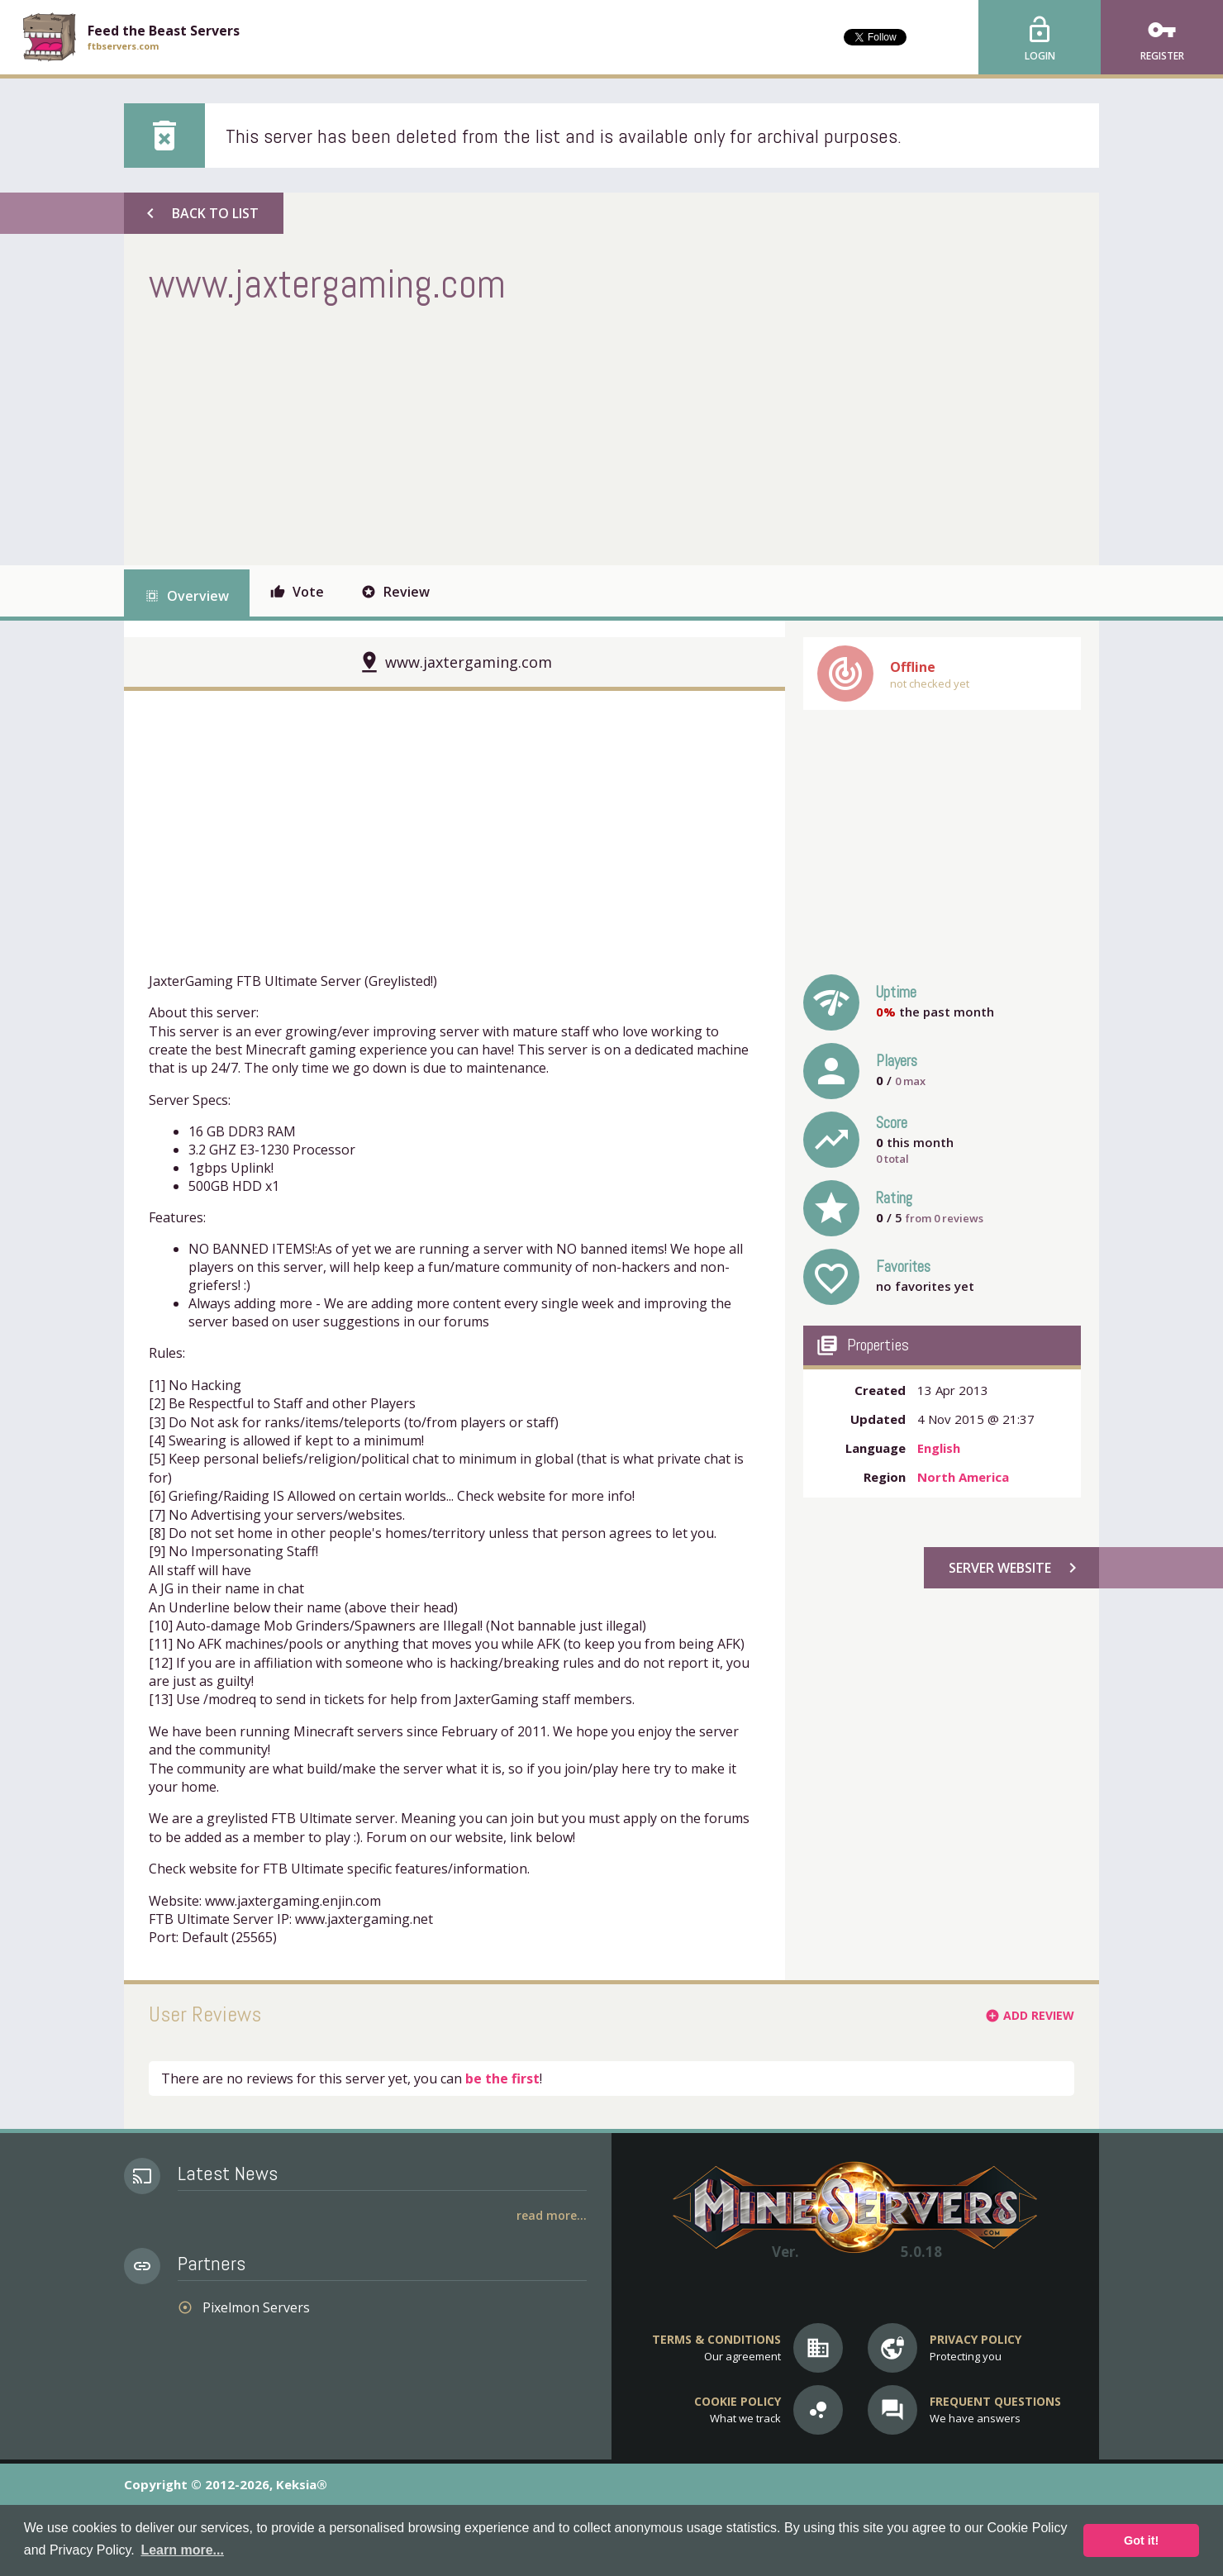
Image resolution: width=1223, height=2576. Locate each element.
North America (963, 1477)
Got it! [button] (1141, 2540)
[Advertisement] (449, 433)
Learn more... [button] (181, 2550)
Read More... (551, 2215)
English (938, 1448)
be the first (502, 2078)
